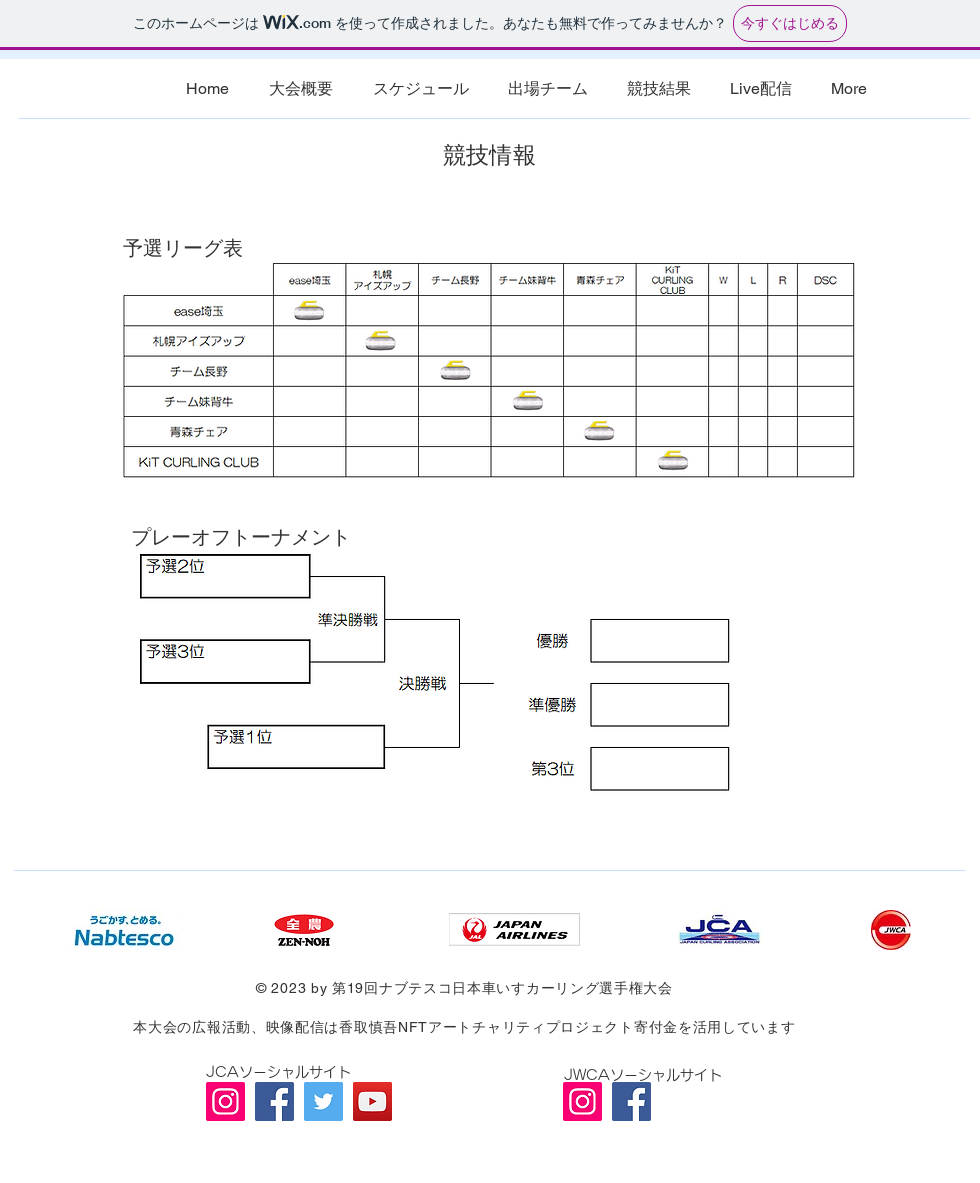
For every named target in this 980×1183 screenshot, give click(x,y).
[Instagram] (225, 1101)
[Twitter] (323, 1101)
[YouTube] (372, 1101)
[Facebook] (274, 1101)
